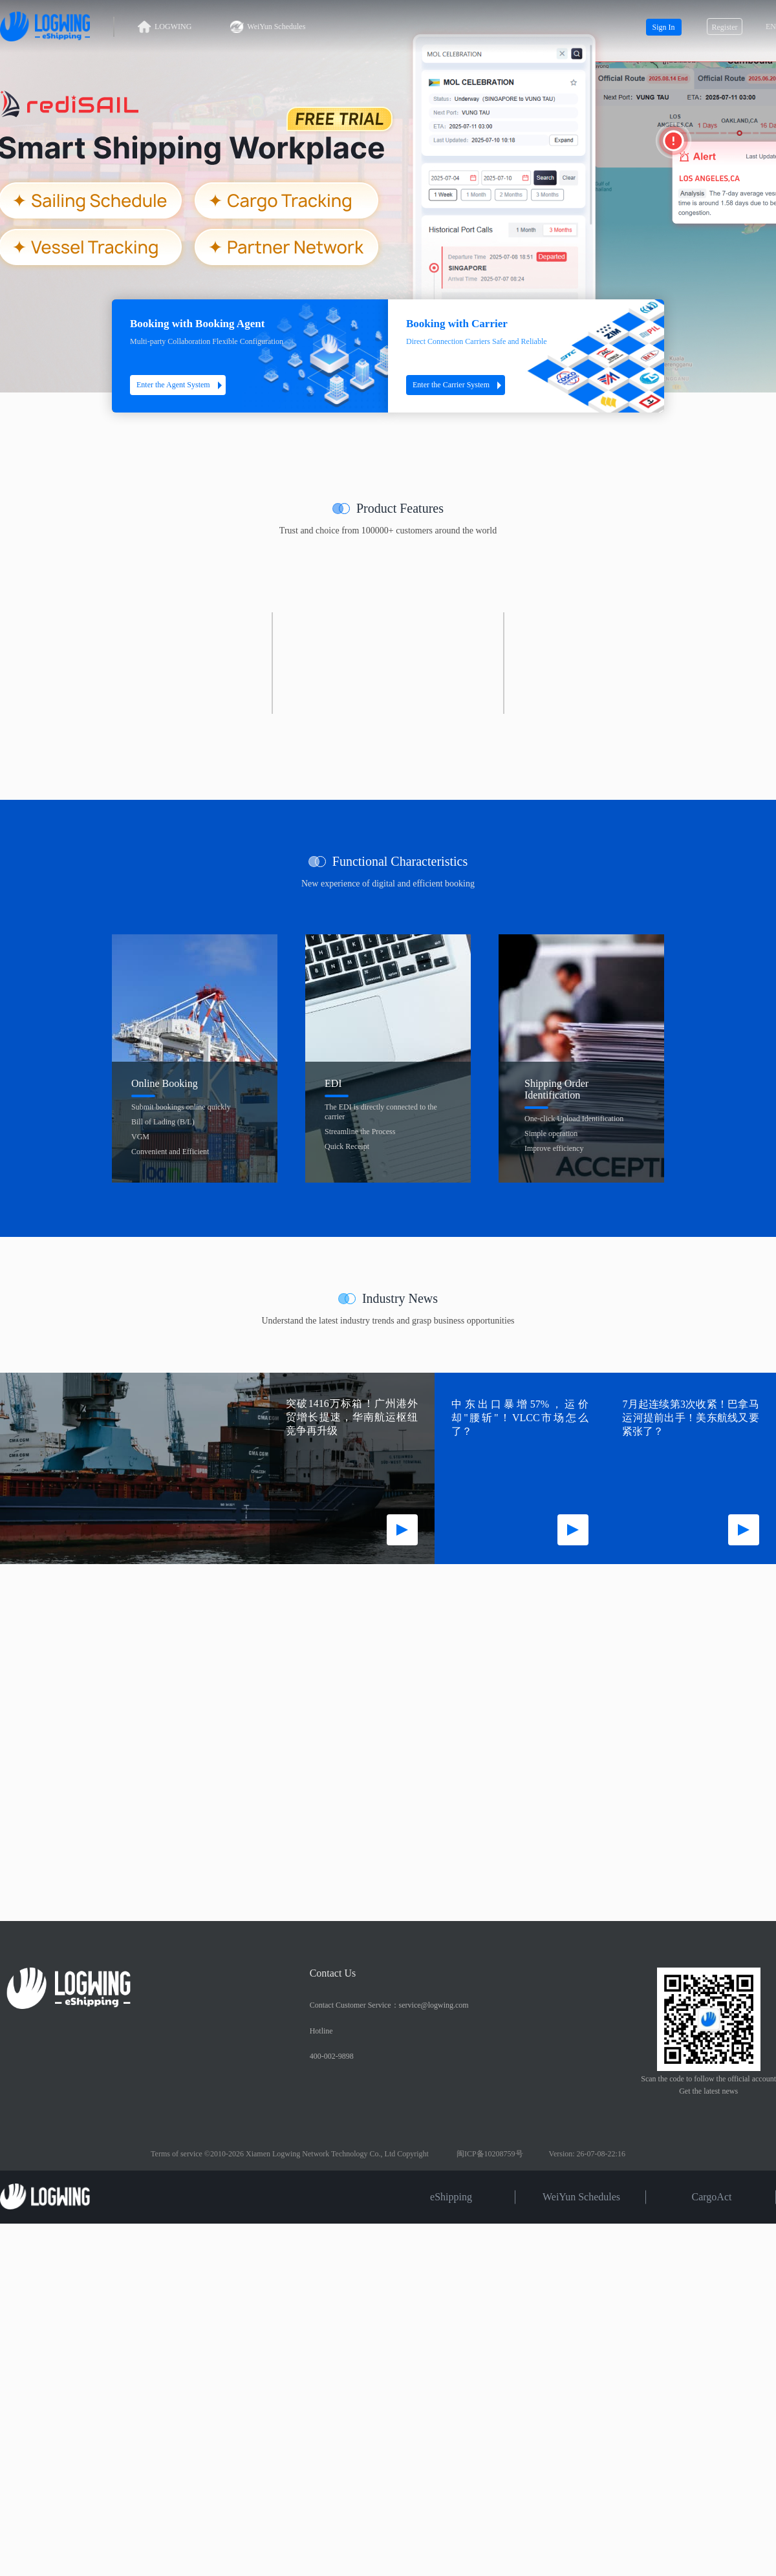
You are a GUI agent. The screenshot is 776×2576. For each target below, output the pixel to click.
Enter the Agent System (181, 384)
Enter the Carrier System (459, 384)
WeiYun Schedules (267, 27)
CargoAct (712, 2196)
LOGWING (164, 27)
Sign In (663, 27)
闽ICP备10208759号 (490, 2153)
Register (725, 27)
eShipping (451, 2196)
